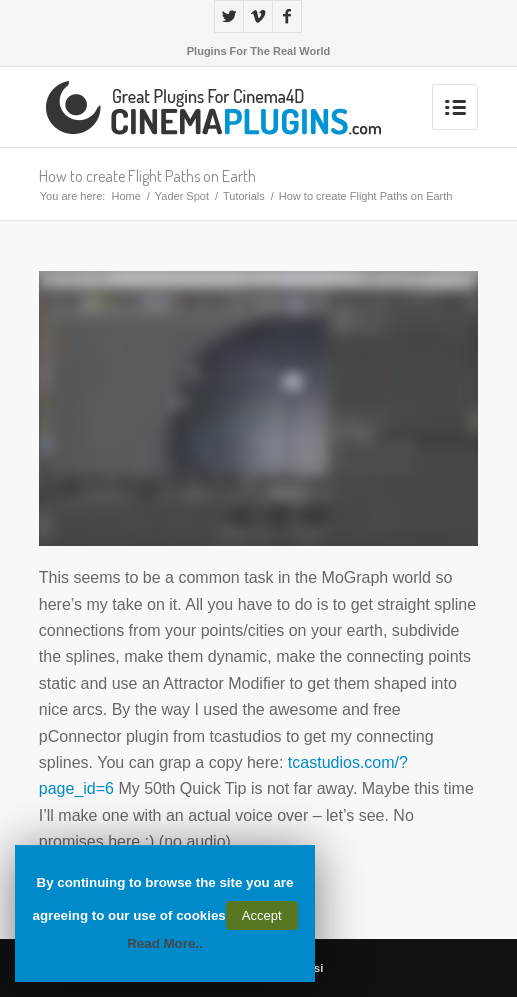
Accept (262, 915)
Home (125, 196)
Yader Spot (182, 196)
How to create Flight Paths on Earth (147, 176)
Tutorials (244, 196)
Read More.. (165, 943)
